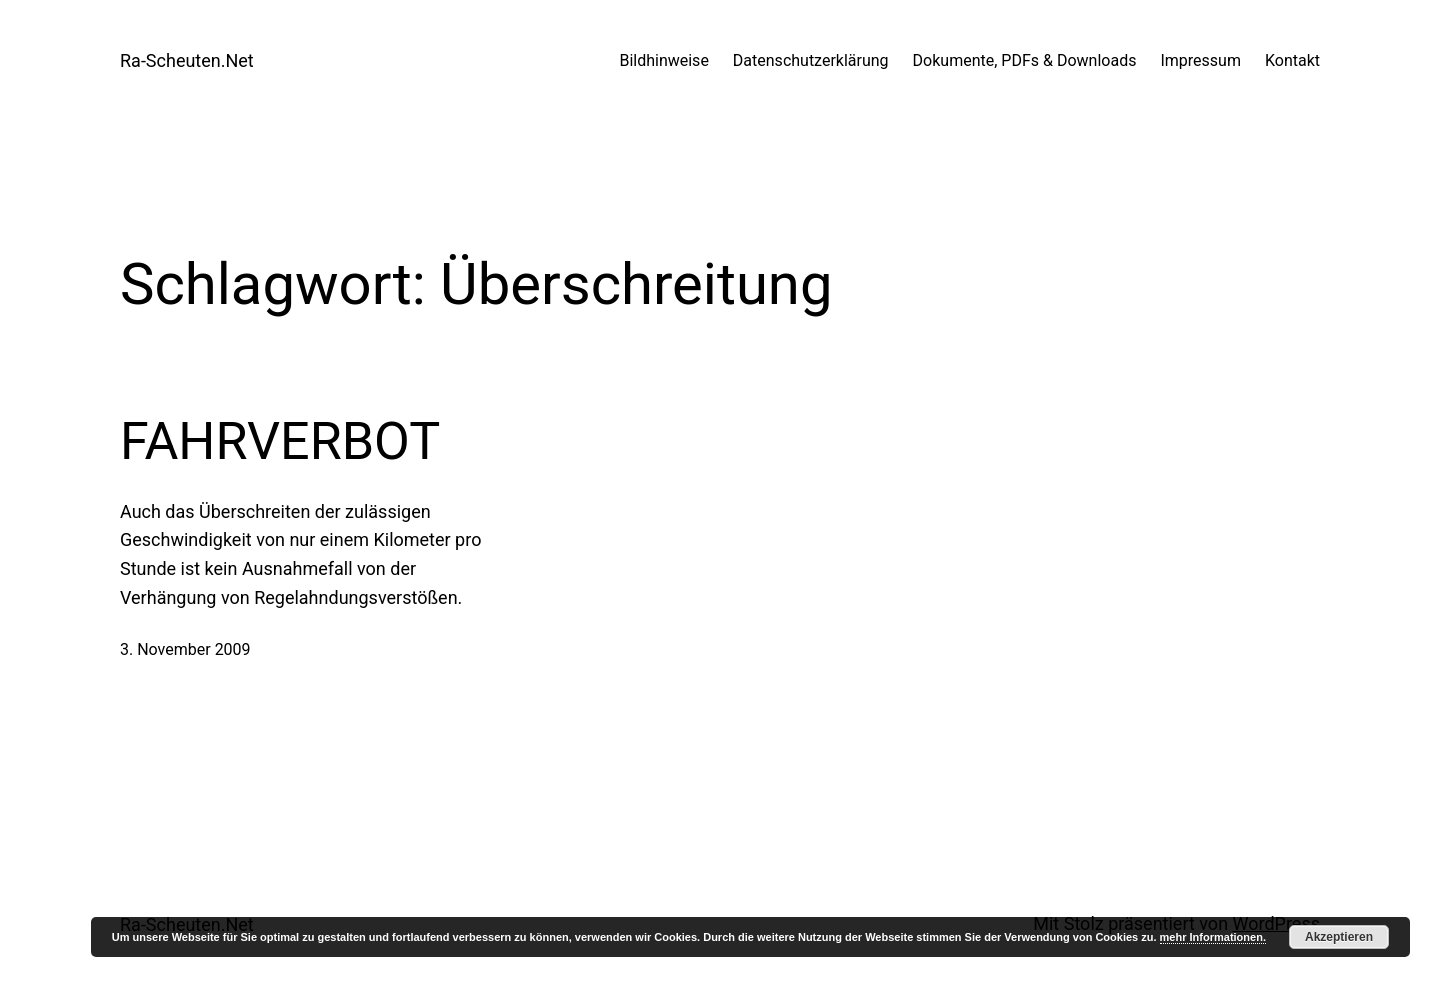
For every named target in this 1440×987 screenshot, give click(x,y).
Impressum (1200, 60)
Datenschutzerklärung (811, 60)
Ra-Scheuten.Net (187, 60)
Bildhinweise (663, 60)
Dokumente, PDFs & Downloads (1025, 60)
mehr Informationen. (1213, 937)
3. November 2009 (185, 649)
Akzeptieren (1339, 937)
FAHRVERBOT (280, 441)
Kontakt (1292, 60)
